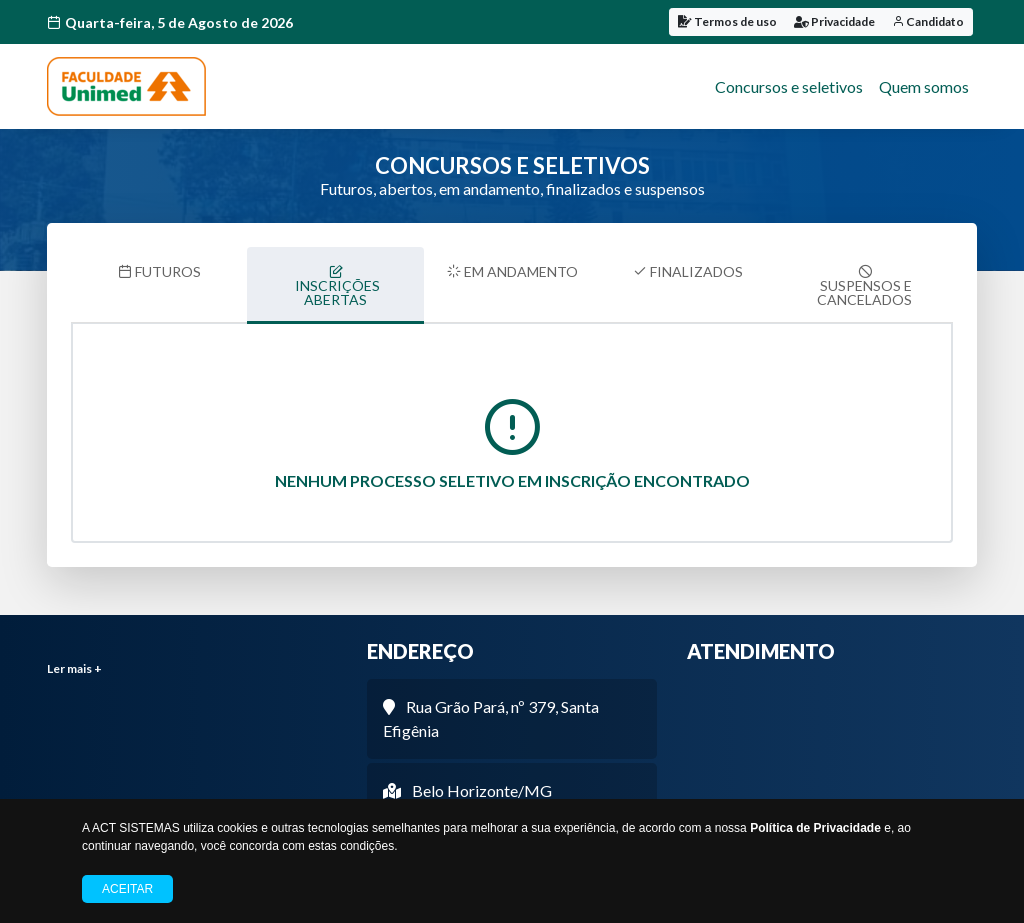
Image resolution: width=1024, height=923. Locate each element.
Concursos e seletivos (789, 86)
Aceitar (127, 889)
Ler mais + (74, 668)
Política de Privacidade (815, 828)
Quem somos (924, 86)
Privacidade (834, 21)
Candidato (928, 21)
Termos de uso (727, 21)
